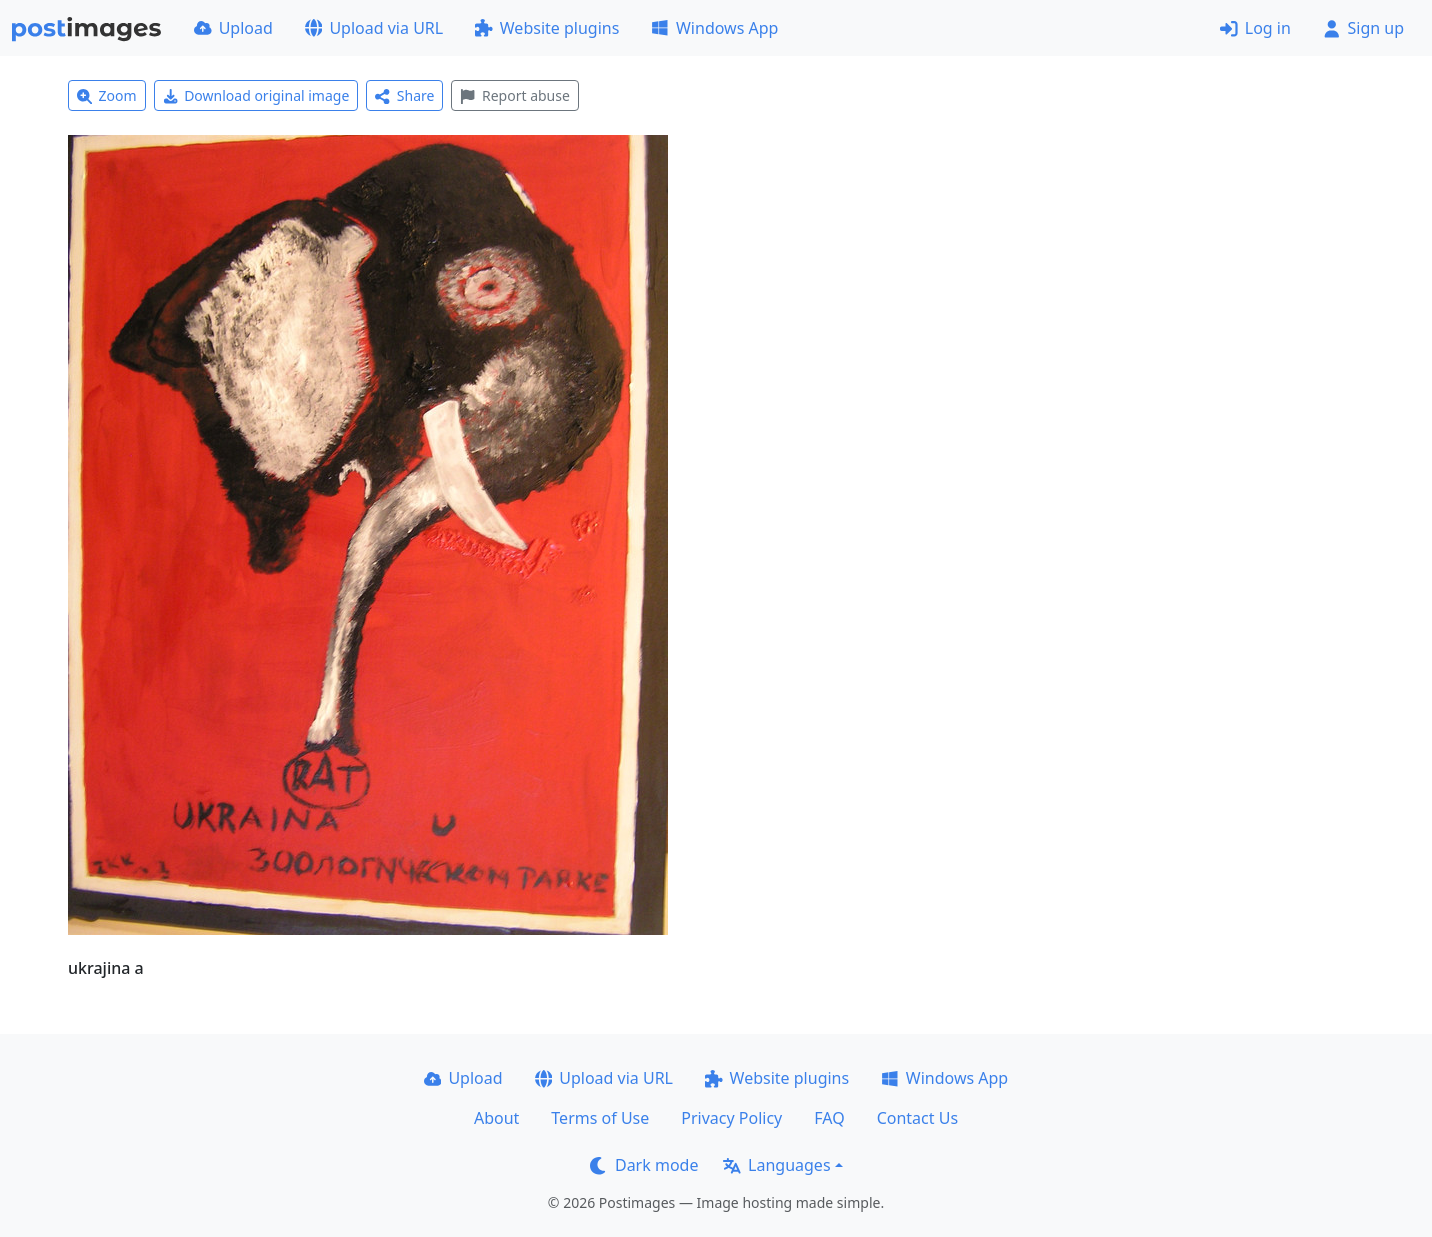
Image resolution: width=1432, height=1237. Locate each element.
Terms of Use (600, 1118)
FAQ (829, 1118)
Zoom (107, 95)
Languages (776, 1165)
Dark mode (644, 1165)
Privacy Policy (731, 1118)
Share (404, 95)
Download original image (256, 95)
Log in (1255, 28)
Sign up (1363, 28)
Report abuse (514, 95)
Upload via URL (374, 28)
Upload (233, 28)
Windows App (714, 28)
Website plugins (547, 28)
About (496, 1118)
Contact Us (917, 1118)
